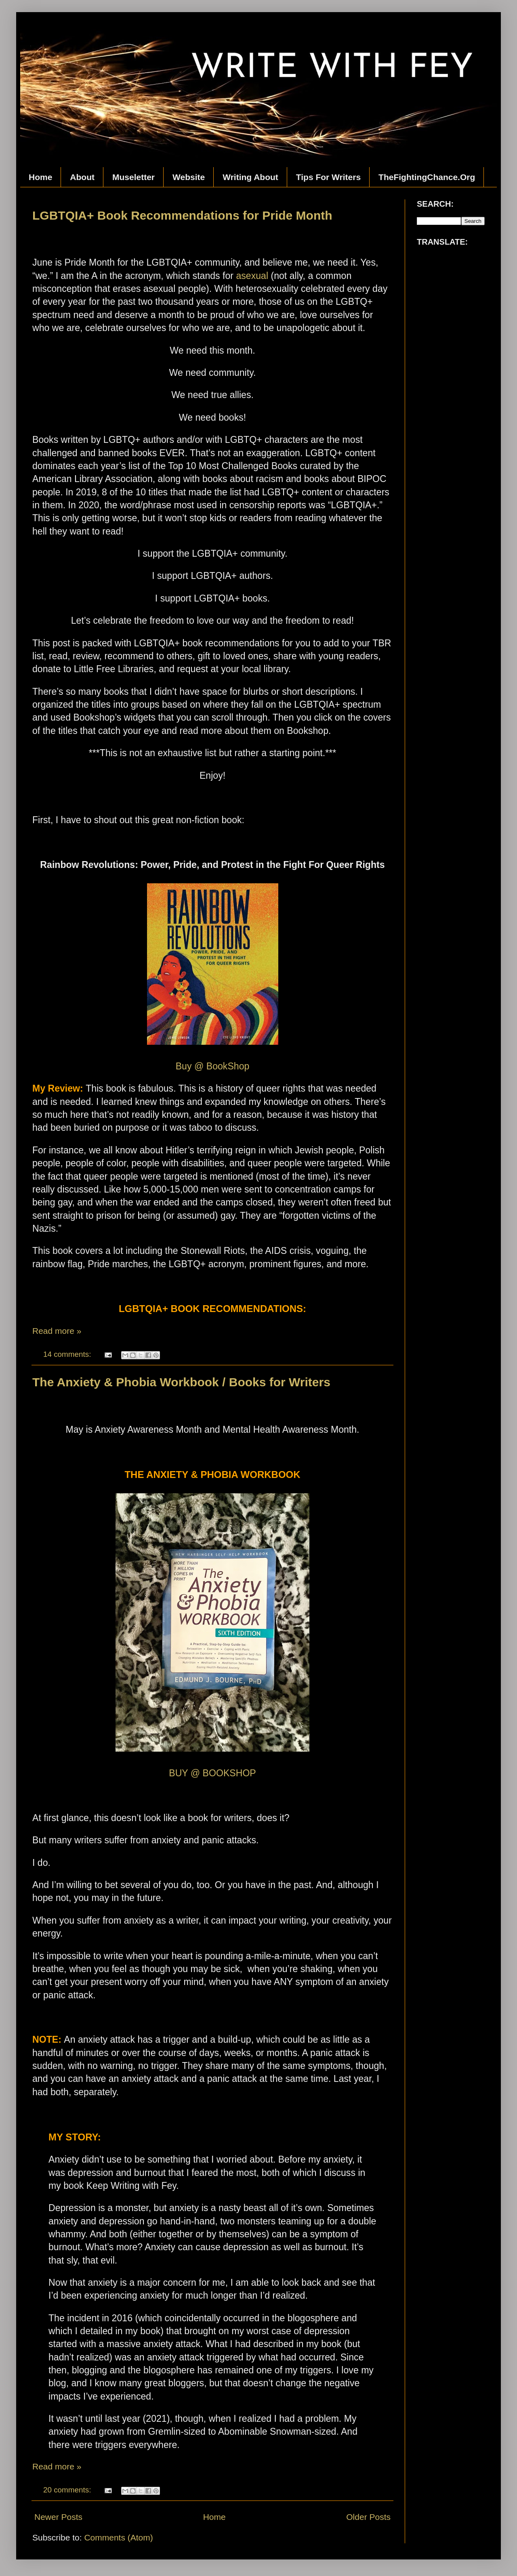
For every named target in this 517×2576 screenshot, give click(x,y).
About (82, 177)
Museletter (133, 177)
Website (188, 177)
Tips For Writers (328, 177)
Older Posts (368, 2517)
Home (40, 177)
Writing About (250, 177)
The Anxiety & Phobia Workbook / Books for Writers (181, 1382)
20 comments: (68, 2490)
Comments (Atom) (118, 2537)
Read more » (56, 1330)
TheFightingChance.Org (426, 177)
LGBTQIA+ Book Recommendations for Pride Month (182, 215)
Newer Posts (58, 2517)
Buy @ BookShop (213, 1066)
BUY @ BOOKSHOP (212, 1773)
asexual (252, 275)
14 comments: (68, 1354)
